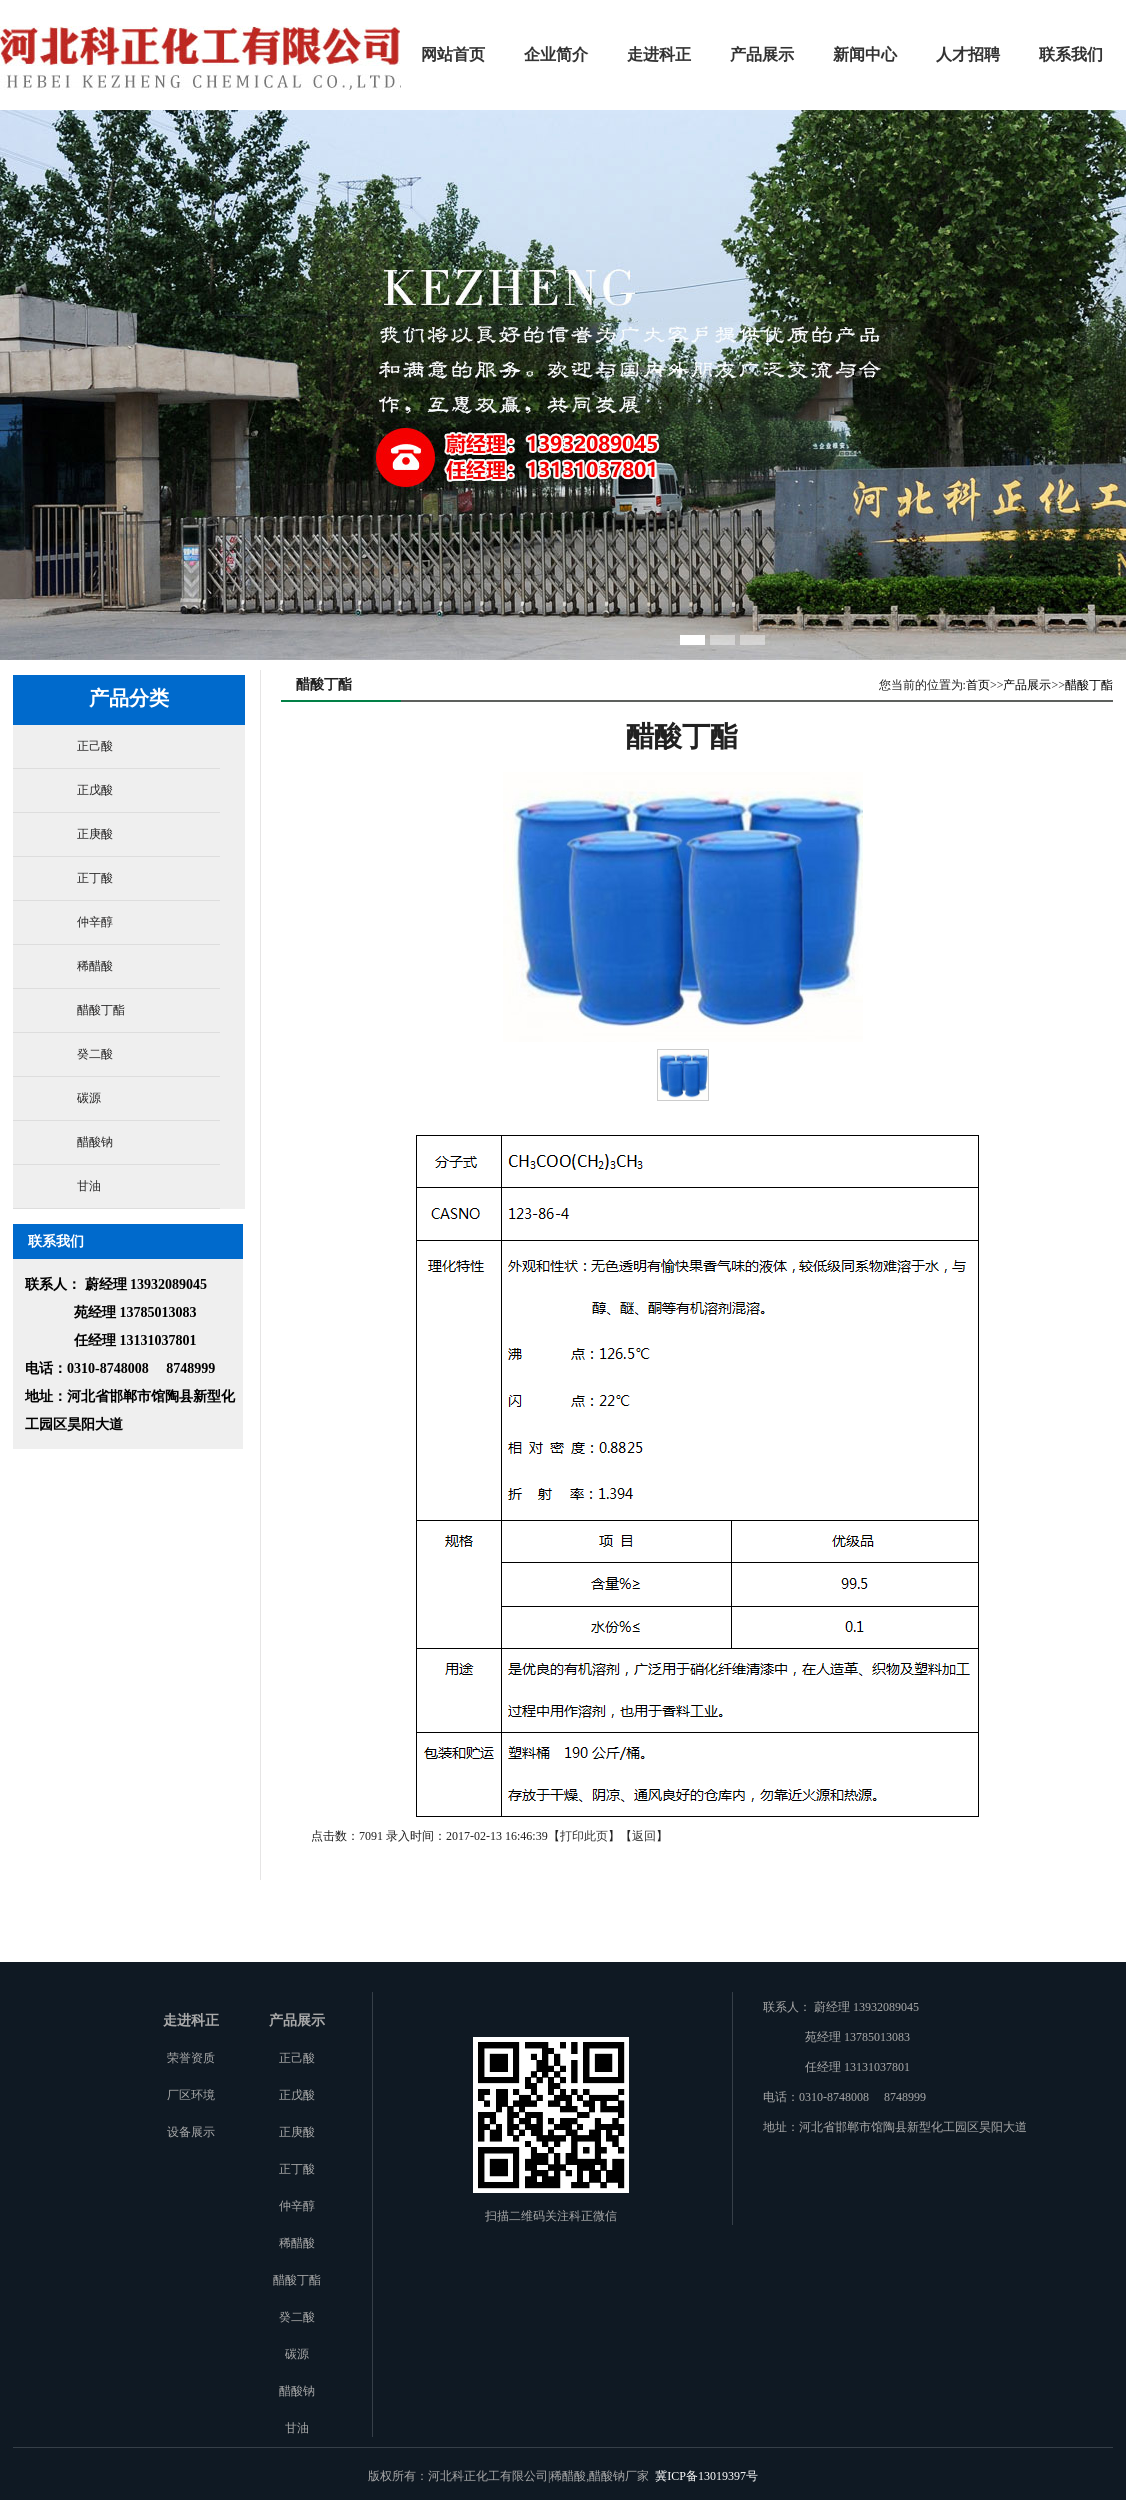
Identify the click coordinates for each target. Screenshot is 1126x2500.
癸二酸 (95, 1054)
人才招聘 (968, 54)
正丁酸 (95, 878)
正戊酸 (95, 790)
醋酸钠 (95, 1142)
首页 (978, 685)
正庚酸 (95, 834)
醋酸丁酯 (101, 1010)
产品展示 (762, 54)
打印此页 (584, 1836)
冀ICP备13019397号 (706, 2476)
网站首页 (453, 54)
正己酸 (95, 746)
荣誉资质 (191, 2058)
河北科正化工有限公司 (200, 49)
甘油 (89, 1186)
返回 (644, 1836)
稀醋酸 (95, 966)
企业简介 (556, 54)
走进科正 (659, 54)
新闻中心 (865, 54)
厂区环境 (191, 2095)
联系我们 (1071, 54)
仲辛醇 (95, 922)
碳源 (89, 1098)
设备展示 (191, 2132)
